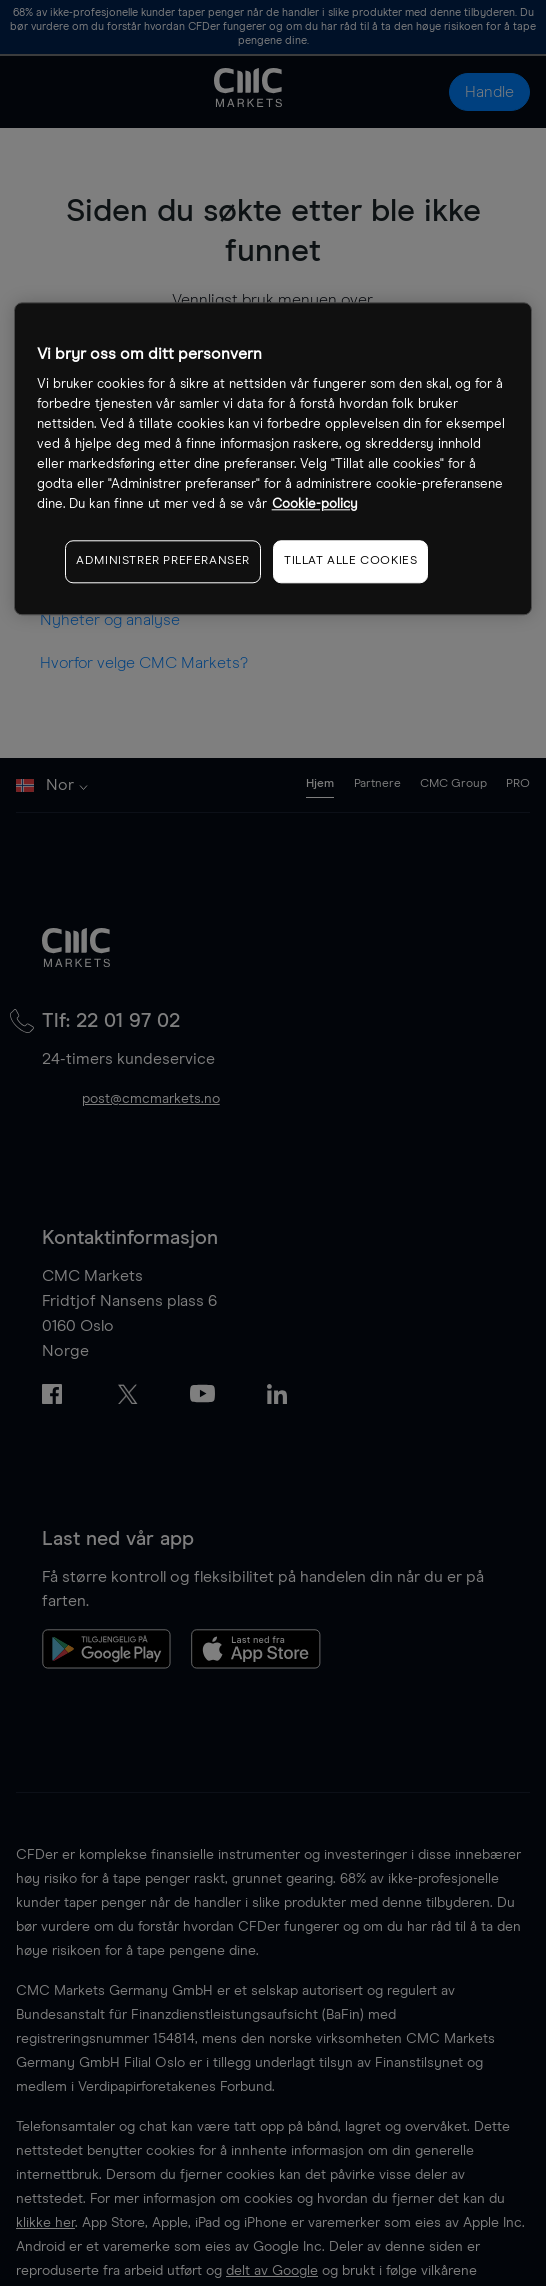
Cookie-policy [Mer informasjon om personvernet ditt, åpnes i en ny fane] (315, 504)
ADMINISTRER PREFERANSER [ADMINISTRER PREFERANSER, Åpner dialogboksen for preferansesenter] (163, 561)
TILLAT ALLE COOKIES (350, 561)
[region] (273, 458)
